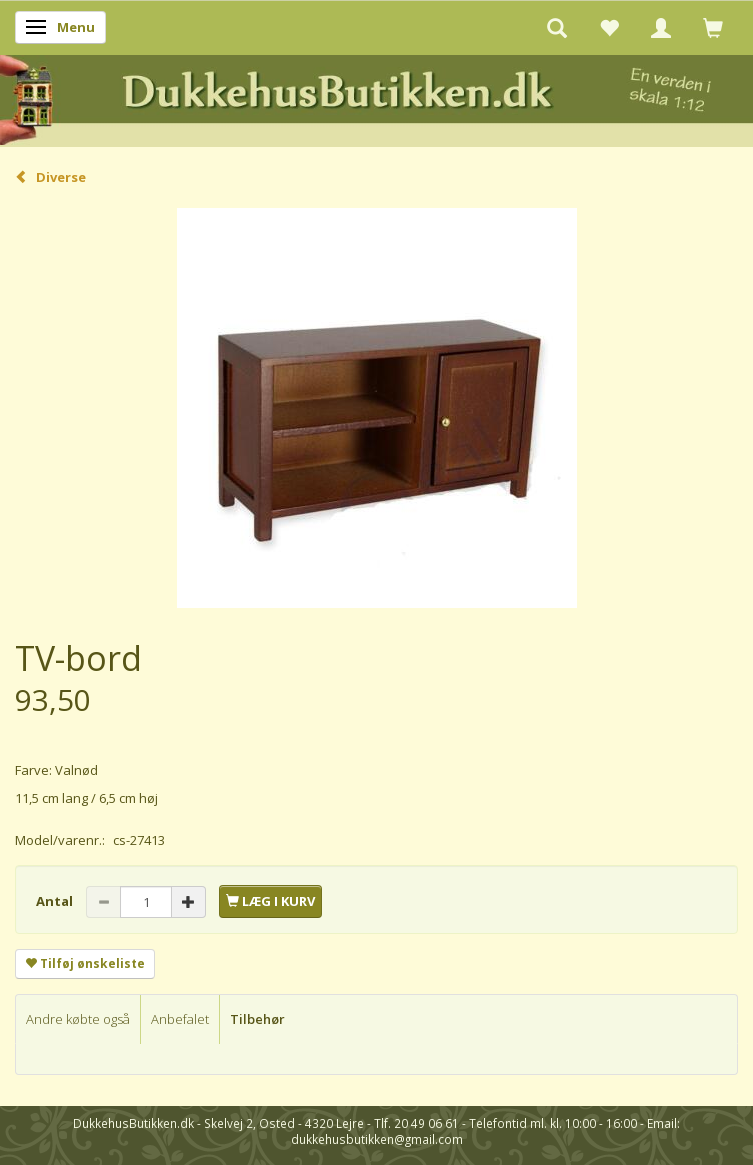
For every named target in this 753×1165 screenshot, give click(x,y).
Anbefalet (180, 1019)
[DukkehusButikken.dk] (376, 97)
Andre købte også (78, 1019)
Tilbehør (257, 1019)
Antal (56, 901)
